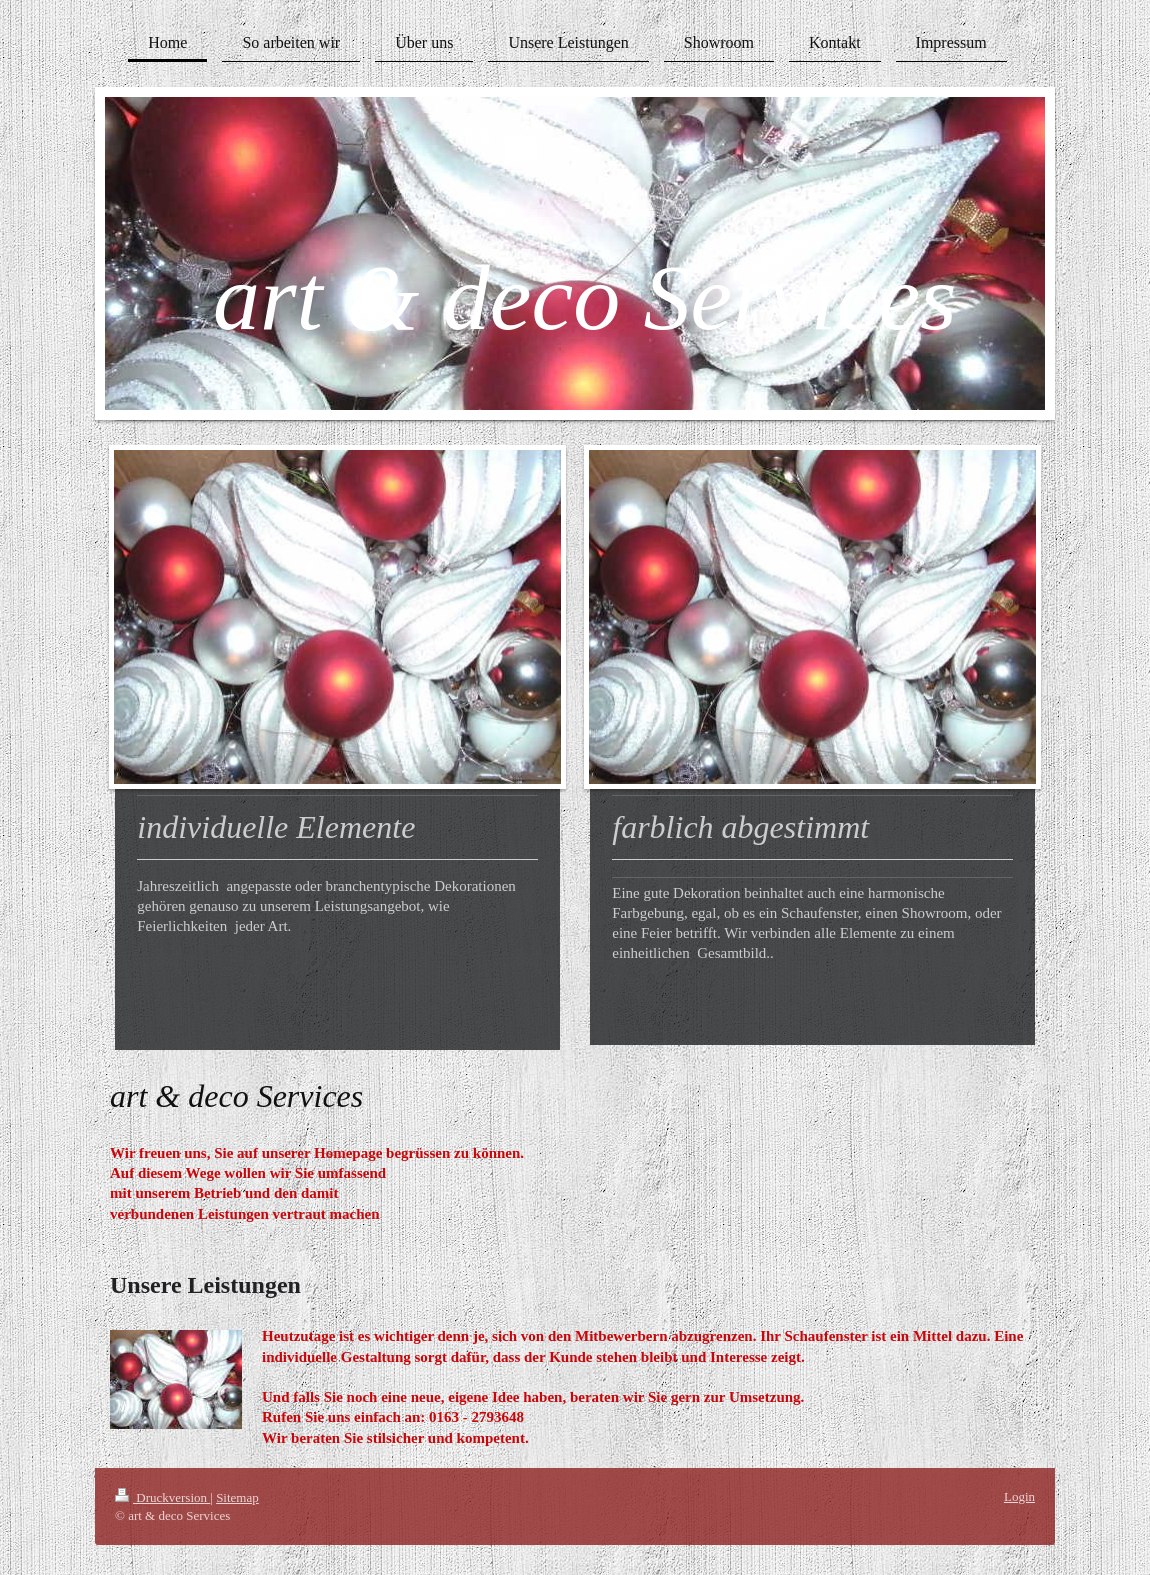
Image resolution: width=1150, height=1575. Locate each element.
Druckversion (162, 1497)
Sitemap (237, 1497)
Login (1019, 1496)
